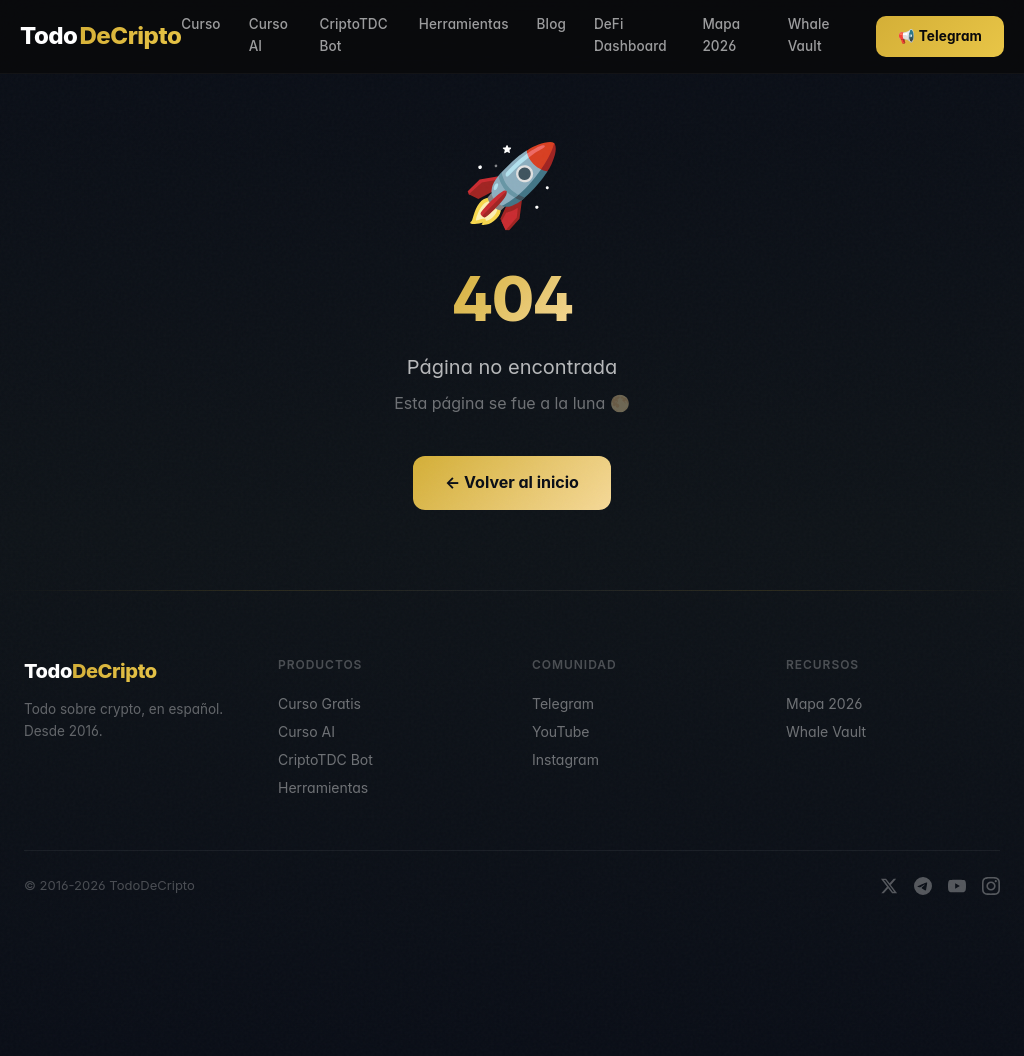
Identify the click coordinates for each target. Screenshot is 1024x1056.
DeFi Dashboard (630, 35)
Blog (551, 24)
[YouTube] (957, 886)
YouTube (560, 731)
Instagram (565, 759)
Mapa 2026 (721, 35)
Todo (100, 36)
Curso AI (268, 35)
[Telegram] (923, 886)
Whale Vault (809, 35)
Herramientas (464, 24)
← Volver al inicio (512, 482)
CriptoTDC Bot (354, 35)
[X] (889, 886)
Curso (200, 24)
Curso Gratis (319, 703)
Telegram (563, 703)
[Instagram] (991, 886)
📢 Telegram (940, 36)
